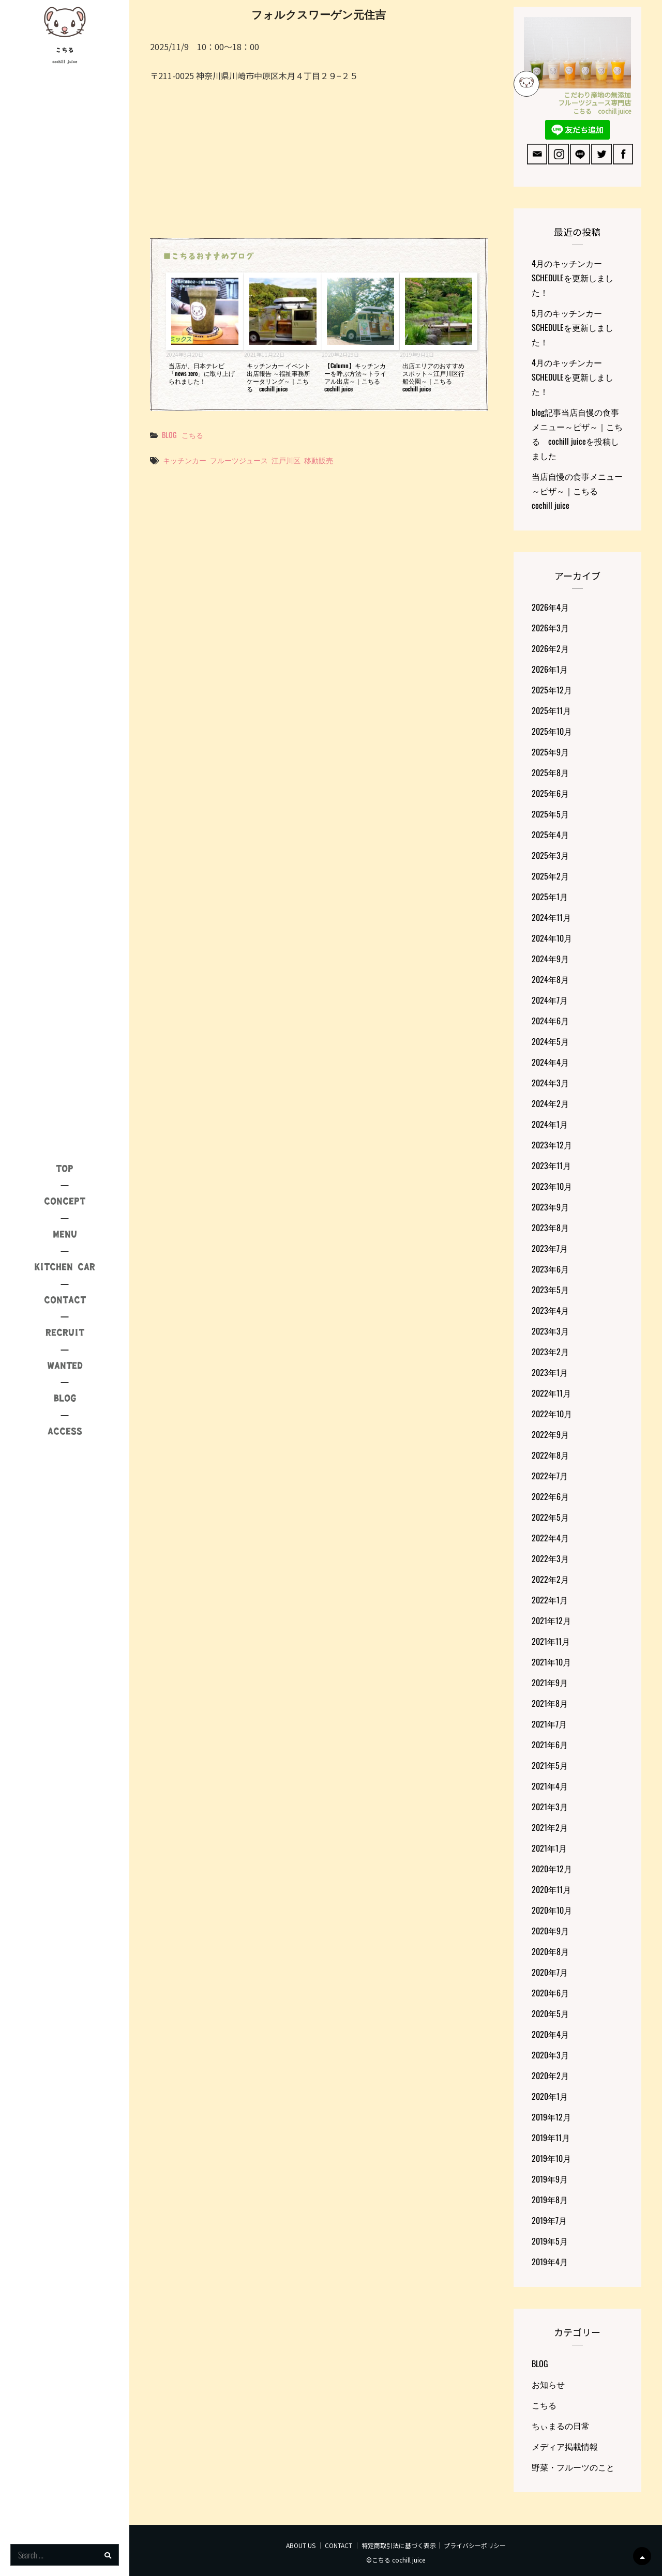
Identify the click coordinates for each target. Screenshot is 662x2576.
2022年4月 (550, 1538)
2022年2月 (550, 1579)
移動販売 (318, 459)
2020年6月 (550, 1993)
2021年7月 (549, 1724)
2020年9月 (550, 1931)
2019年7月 (549, 2220)
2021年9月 (550, 1682)
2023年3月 (550, 1331)
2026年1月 (550, 669)
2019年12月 (551, 2117)
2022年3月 (550, 1558)
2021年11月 (551, 1641)
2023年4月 (550, 1310)
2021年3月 (550, 1806)
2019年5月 (550, 2241)
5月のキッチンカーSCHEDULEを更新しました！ (572, 327)
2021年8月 (550, 1703)
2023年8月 (550, 1227)
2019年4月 (550, 2261)
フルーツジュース (239, 459)
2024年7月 (550, 1000)
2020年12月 (552, 1868)
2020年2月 (550, 2075)
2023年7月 (550, 1248)
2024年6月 (550, 1020)
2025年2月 (550, 876)
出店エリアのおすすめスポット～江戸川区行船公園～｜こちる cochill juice (433, 377)
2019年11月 (551, 2137)
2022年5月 (550, 1517)
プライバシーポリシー (475, 2545)
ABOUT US (300, 2545)
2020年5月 (550, 2013)
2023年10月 (552, 1186)
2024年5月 (550, 1041)
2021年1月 (549, 1848)
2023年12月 (552, 1145)
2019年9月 (550, 2179)
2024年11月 (551, 917)
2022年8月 (550, 1455)
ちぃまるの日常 (561, 2425)
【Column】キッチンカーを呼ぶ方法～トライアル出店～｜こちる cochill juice (355, 377)
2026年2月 (550, 648)
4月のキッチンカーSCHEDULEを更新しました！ (572, 277)
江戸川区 (286, 459)
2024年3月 (550, 1083)
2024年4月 (550, 1062)
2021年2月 (550, 1827)
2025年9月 (550, 752)
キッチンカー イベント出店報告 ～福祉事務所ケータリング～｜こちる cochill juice (278, 377)
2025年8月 (550, 772)
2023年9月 (550, 1207)
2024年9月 (550, 958)
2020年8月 (550, 1951)
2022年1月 (550, 1600)
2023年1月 (550, 1372)
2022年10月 (552, 1413)
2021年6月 (550, 1744)
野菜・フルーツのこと (573, 2467)
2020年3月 (550, 2055)
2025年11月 (551, 710)
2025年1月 (550, 896)
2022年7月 (550, 1475)
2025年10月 (552, 731)
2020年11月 (551, 1889)
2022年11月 (551, 1393)
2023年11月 (551, 1165)
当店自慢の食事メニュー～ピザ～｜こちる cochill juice (577, 490)
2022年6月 (550, 1496)
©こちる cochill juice (395, 2559)
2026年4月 (550, 607)
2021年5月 (550, 1765)
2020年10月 (552, 1910)
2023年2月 (550, 1351)
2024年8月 (550, 979)
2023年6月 (550, 1269)
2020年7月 (550, 1972)
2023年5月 (550, 1289)
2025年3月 (550, 855)
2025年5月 (550, 814)
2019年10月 (551, 2158)
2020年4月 (550, 2034)
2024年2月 (550, 1103)
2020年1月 (550, 2096)
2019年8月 (550, 2199)
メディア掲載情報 (565, 2446)
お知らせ (548, 2384)
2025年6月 (550, 793)
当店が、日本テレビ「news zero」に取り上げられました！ (202, 373)
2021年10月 (551, 1662)
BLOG (169, 434)
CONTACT (338, 2545)
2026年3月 (550, 628)
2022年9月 (550, 1434)
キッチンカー (184, 459)
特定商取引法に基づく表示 (399, 2545)
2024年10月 (552, 938)
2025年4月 (550, 834)
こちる (64, 50)
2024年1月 (550, 1124)
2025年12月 (552, 690)
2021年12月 (551, 1620)
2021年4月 (550, 1786)
